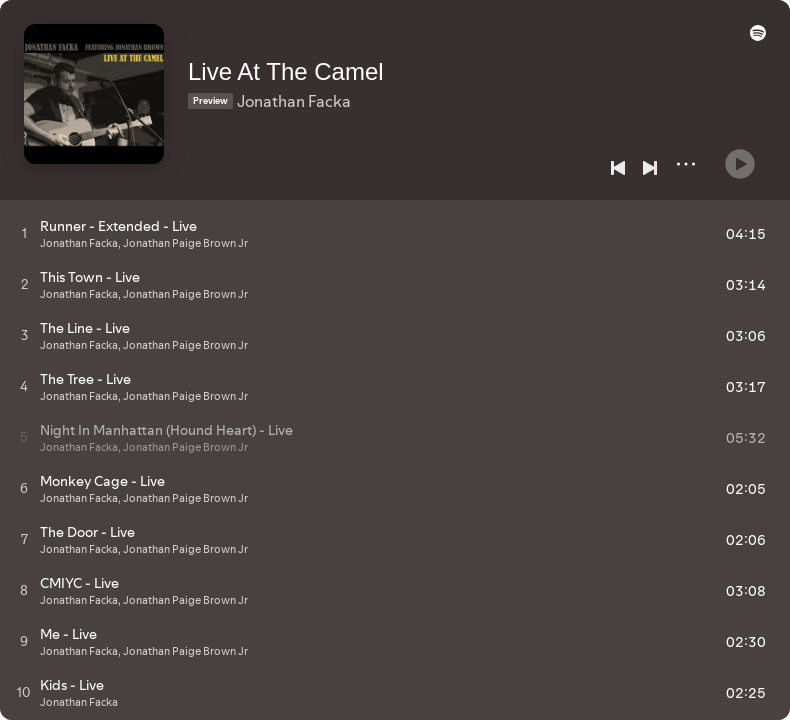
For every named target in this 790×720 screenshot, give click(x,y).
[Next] (650, 168)
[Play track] (24, 233)
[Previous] (618, 168)
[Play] (740, 156)
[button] (754, 42)
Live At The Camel (298, 61)
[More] (686, 164)
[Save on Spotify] (267, 122)
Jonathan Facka (306, 91)
